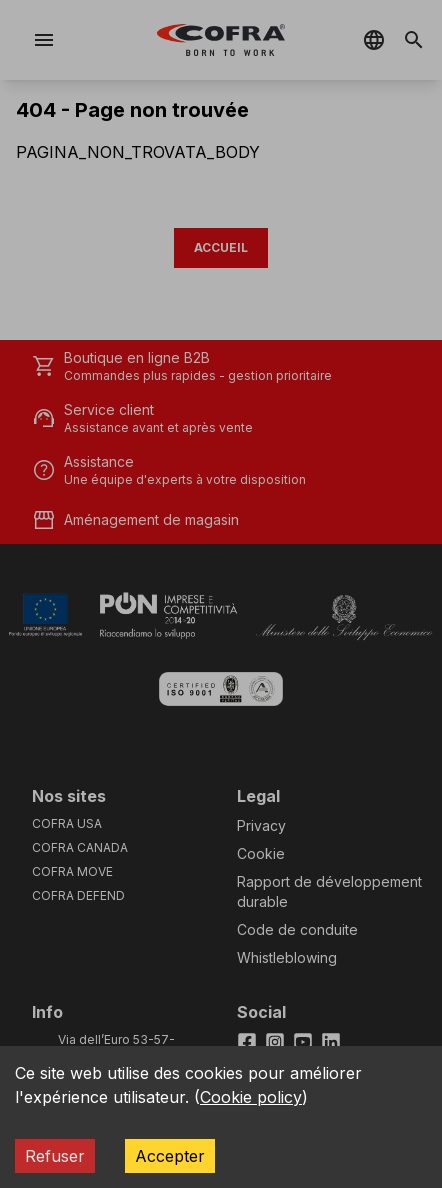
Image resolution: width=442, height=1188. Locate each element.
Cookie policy (251, 1097)
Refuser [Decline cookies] (55, 1156)
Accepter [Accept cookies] (170, 1156)
